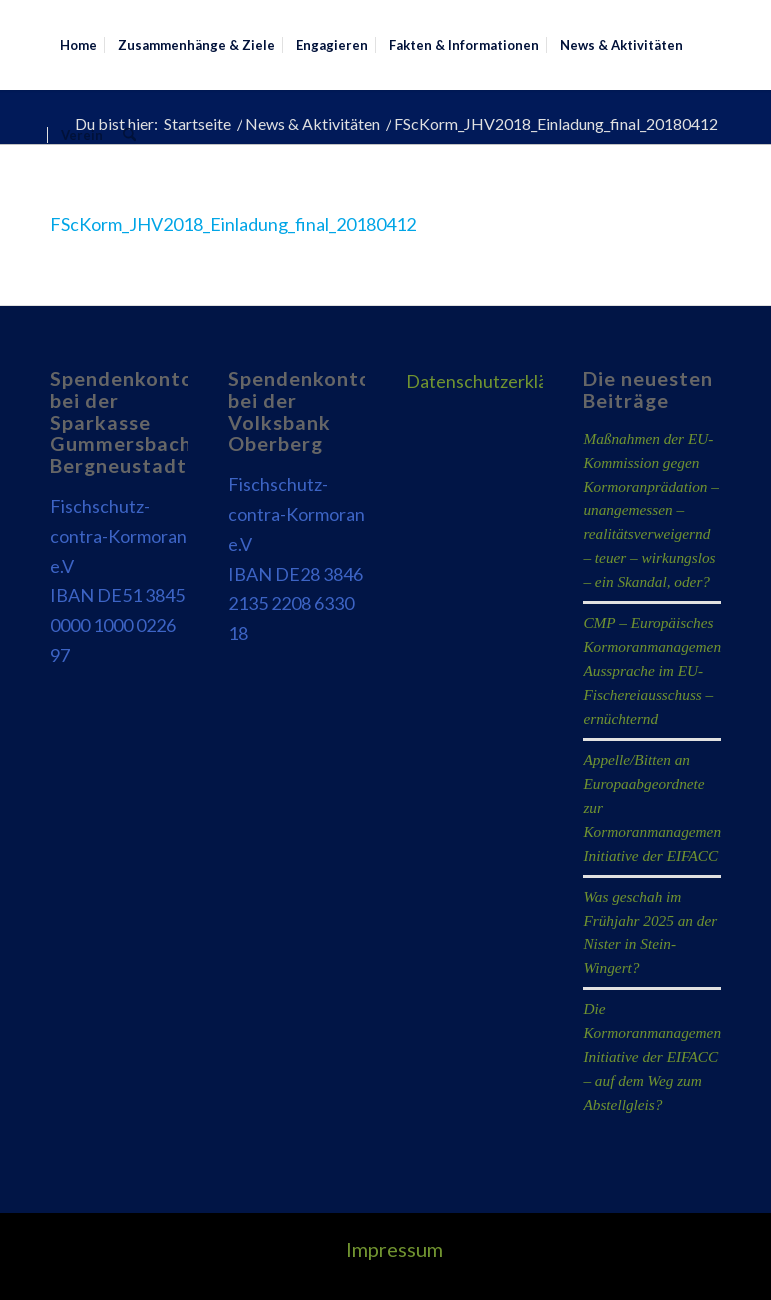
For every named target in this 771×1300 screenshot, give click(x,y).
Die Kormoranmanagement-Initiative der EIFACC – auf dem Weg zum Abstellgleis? (656, 1056)
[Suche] (129, 135)
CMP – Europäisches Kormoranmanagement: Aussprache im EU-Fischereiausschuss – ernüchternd (656, 670)
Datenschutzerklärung (495, 381)
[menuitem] (78, 45)
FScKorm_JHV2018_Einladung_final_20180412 (233, 224)
